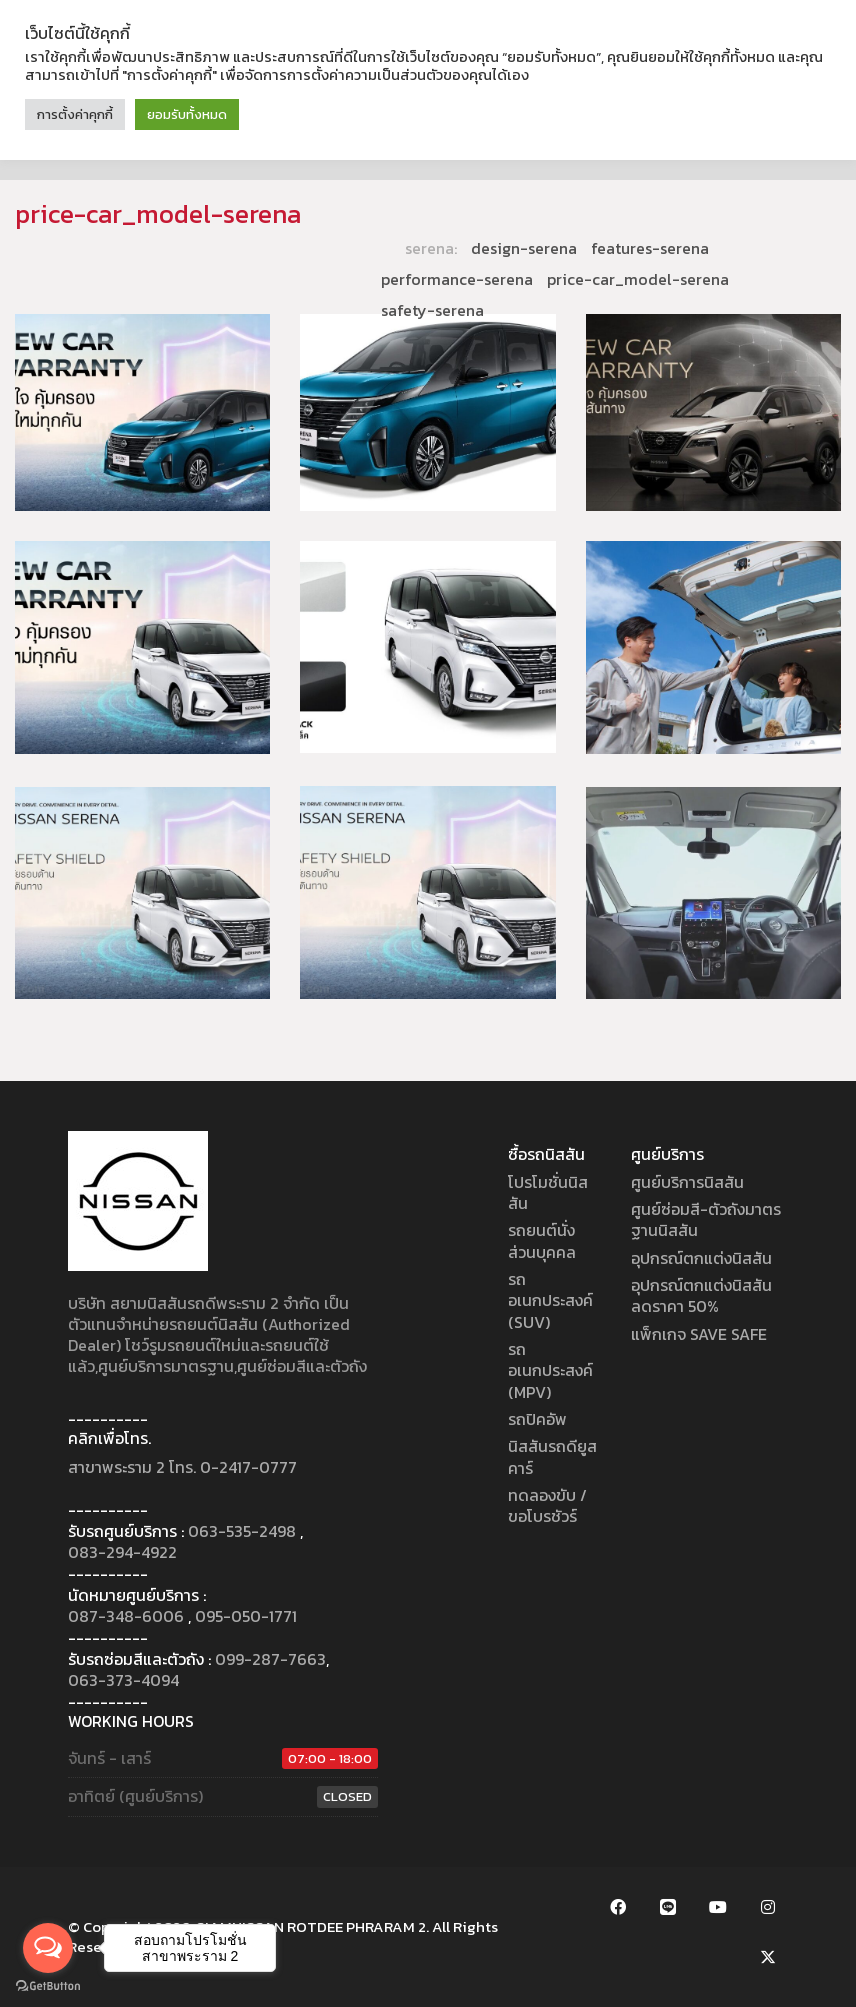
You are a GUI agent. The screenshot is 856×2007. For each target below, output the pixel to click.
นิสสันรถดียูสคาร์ (552, 1457)
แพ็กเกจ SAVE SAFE (699, 1334)
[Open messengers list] (48, 1948)
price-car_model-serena (638, 279)
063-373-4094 (123, 1680)
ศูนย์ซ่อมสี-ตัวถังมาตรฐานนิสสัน (706, 1220)
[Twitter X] (768, 1957)
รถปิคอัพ (537, 1419)
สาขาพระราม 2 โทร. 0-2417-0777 (182, 1467)
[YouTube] (718, 1907)
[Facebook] (618, 1907)
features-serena (650, 248)
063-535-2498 (242, 1531)
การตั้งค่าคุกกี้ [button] (75, 114)
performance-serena (457, 279)
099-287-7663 (270, 1659)
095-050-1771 (246, 1616)
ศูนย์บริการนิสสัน (687, 1182)
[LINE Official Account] (668, 1907)
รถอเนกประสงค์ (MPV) (550, 1371)
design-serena (524, 248)
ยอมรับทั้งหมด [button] (187, 114)
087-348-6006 (126, 1616)
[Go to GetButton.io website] (48, 1986)
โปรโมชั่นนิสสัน (548, 1193)
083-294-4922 (122, 1552)
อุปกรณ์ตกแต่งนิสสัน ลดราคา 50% (701, 1296)
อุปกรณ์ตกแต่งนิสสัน (701, 1258)
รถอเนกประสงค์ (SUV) (550, 1301)
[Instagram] (768, 1907)
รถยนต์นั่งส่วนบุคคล (542, 1241)
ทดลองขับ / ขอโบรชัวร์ (547, 1506)
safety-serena (432, 310)
